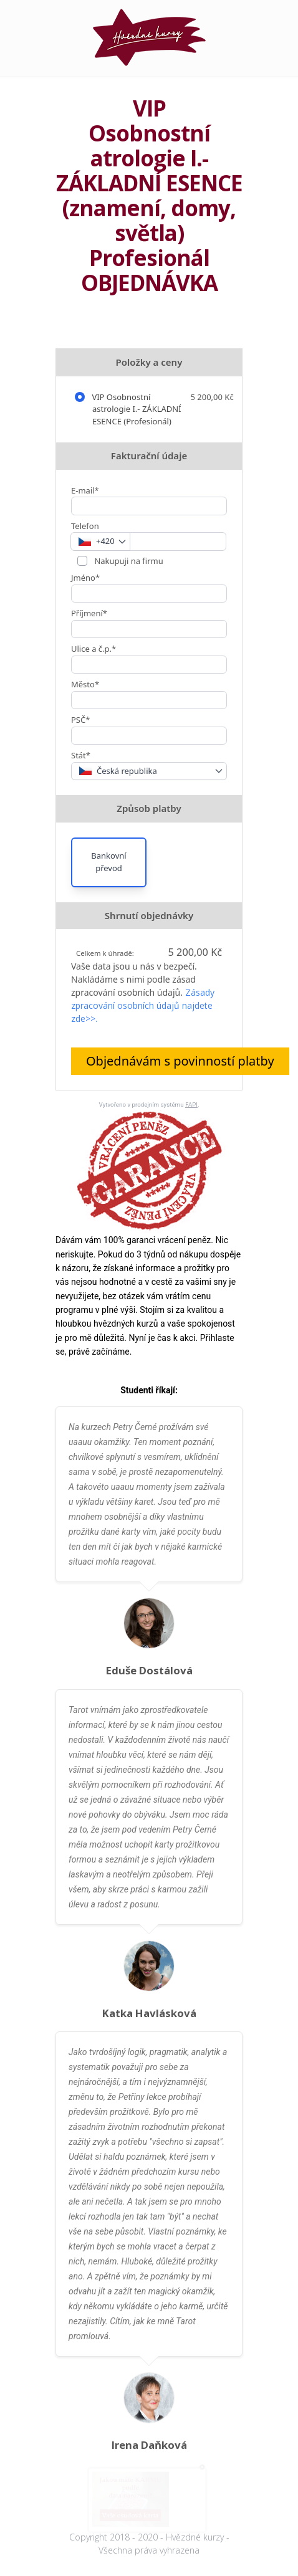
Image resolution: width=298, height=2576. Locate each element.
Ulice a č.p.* (93, 648)
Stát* (80, 755)
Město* (85, 684)
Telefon (85, 526)
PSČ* (80, 719)
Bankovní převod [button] (108, 862)
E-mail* (85, 490)
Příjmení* (89, 613)
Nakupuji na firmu (127, 560)
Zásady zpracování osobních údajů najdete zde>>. (142, 1005)
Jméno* (85, 577)
